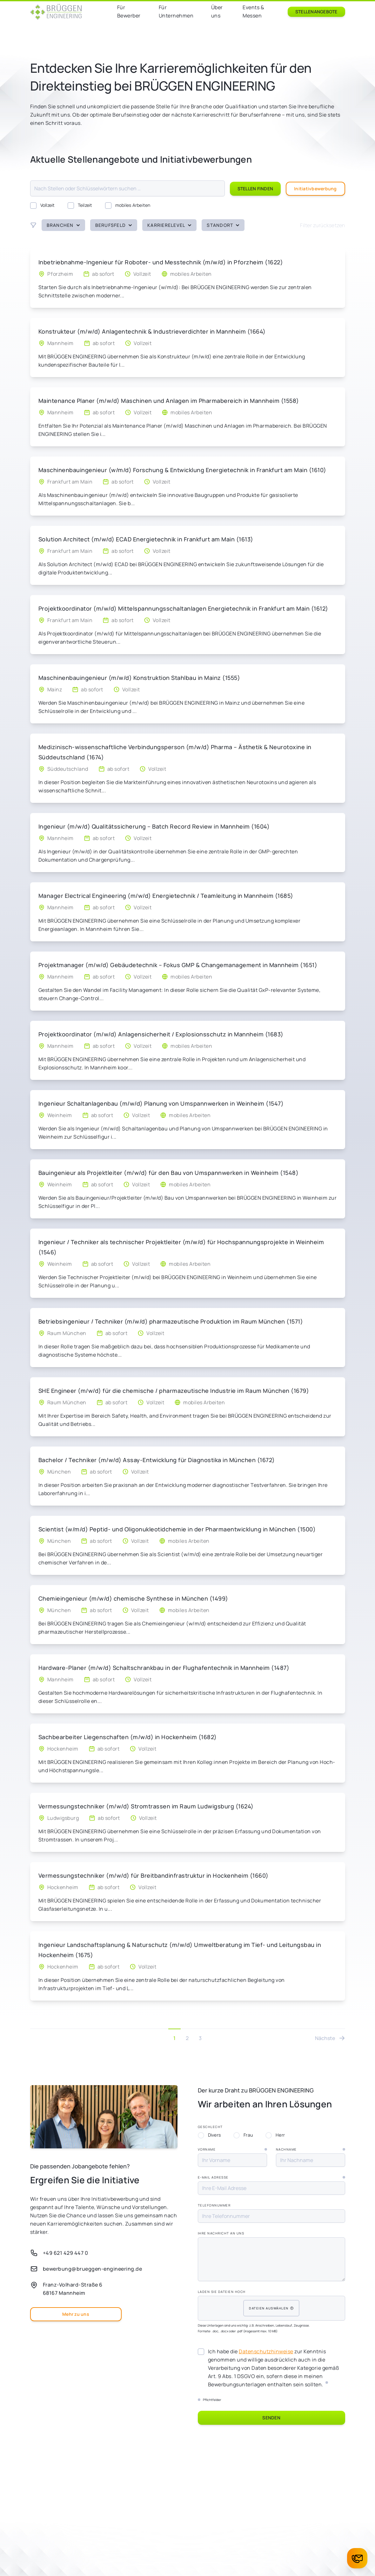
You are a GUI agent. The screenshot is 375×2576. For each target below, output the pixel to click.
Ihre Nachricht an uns (221, 2233)
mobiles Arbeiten (128, 205)
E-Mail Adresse (271, 2177)
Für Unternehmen (176, 11)
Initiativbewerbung (315, 189)
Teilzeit (80, 205)
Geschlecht (210, 2126)
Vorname (232, 2149)
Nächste (330, 2038)
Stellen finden (255, 189)
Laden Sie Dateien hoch (222, 2291)
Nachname (310, 2149)
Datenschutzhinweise (266, 2351)
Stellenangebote (316, 12)
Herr (275, 2135)
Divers (209, 2135)
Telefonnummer (214, 2205)
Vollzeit (42, 205)
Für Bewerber (129, 11)
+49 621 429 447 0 (65, 2252)
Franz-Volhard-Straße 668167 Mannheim (73, 2288)
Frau (243, 2135)
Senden (271, 2418)
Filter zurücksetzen (322, 225)
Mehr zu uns (75, 2314)
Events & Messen (253, 11)
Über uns (217, 11)
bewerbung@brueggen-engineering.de (92, 2268)
